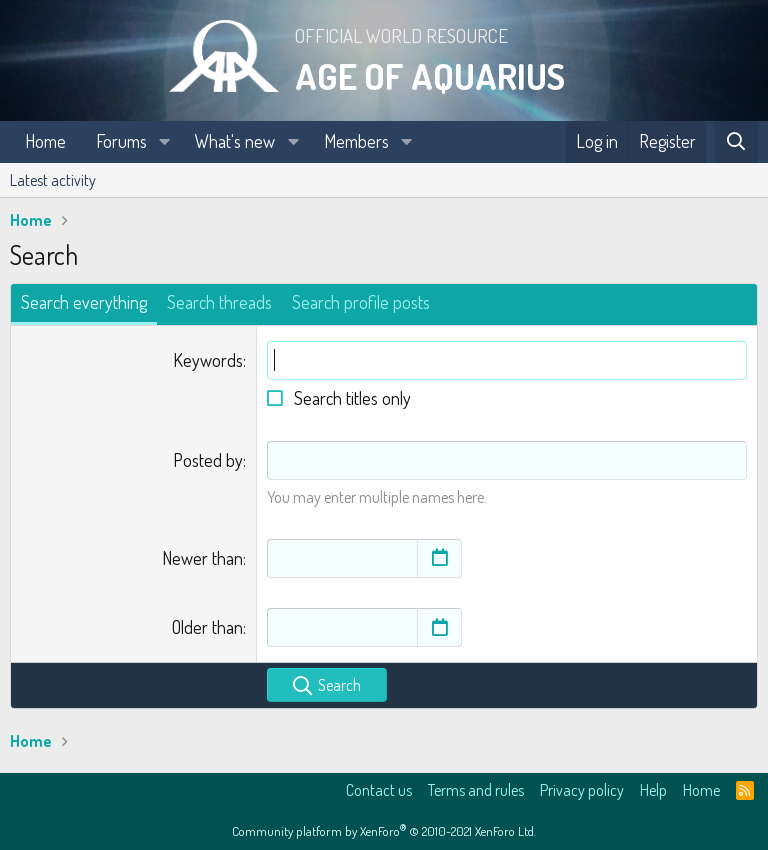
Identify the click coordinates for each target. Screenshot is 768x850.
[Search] (736, 141)
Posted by (208, 460)
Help (653, 790)
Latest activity (53, 180)
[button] (165, 141)
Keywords (208, 360)
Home (45, 141)
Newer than (202, 558)
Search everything (84, 302)
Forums (121, 141)
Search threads (219, 302)
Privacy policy (582, 790)
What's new (235, 141)
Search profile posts (361, 302)
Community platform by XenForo (384, 831)
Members (356, 141)
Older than (207, 627)
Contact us (379, 790)
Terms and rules (476, 790)
